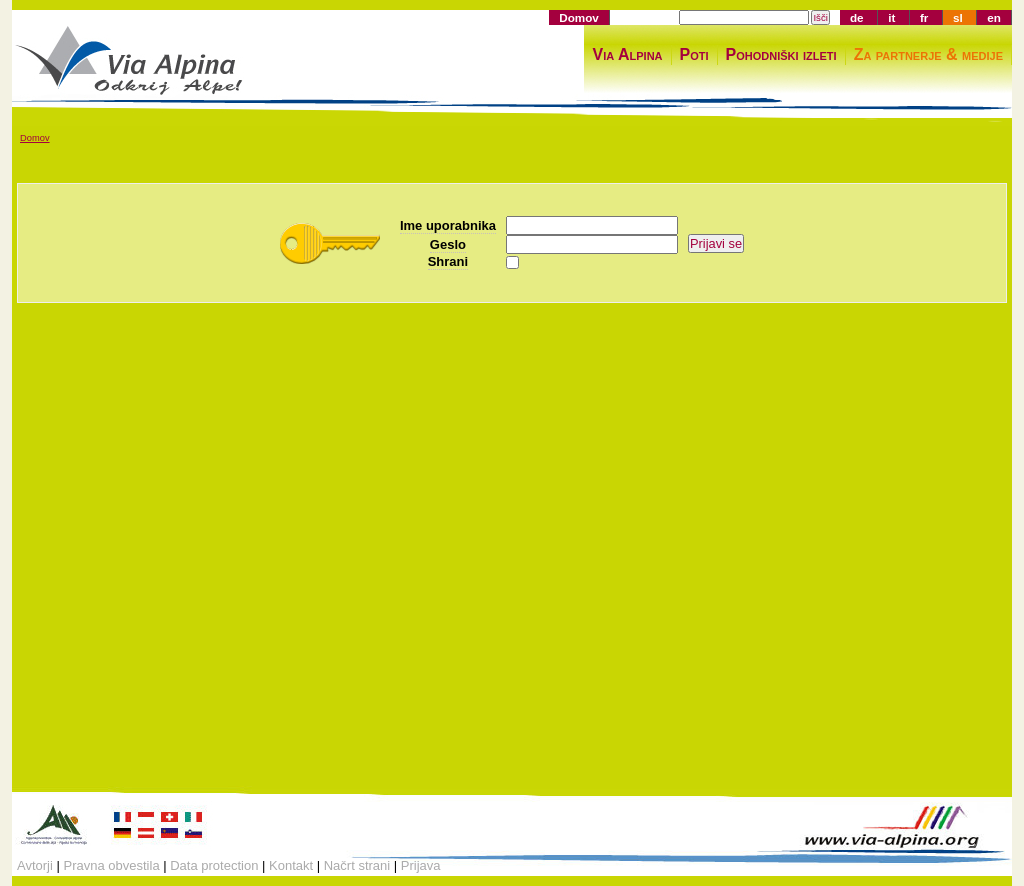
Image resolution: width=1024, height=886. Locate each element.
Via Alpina (627, 54)
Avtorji (35, 865)
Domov (579, 17)
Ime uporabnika (448, 225)
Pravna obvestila (112, 865)
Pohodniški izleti (781, 54)
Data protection (214, 865)
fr (924, 17)
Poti (694, 54)
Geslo (448, 244)
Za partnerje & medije (928, 54)
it (891, 17)
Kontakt (291, 865)
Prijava (421, 865)
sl (958, 17)
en (994, 17)
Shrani (448, 261)
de (857, 17)
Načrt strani (357, 865)
